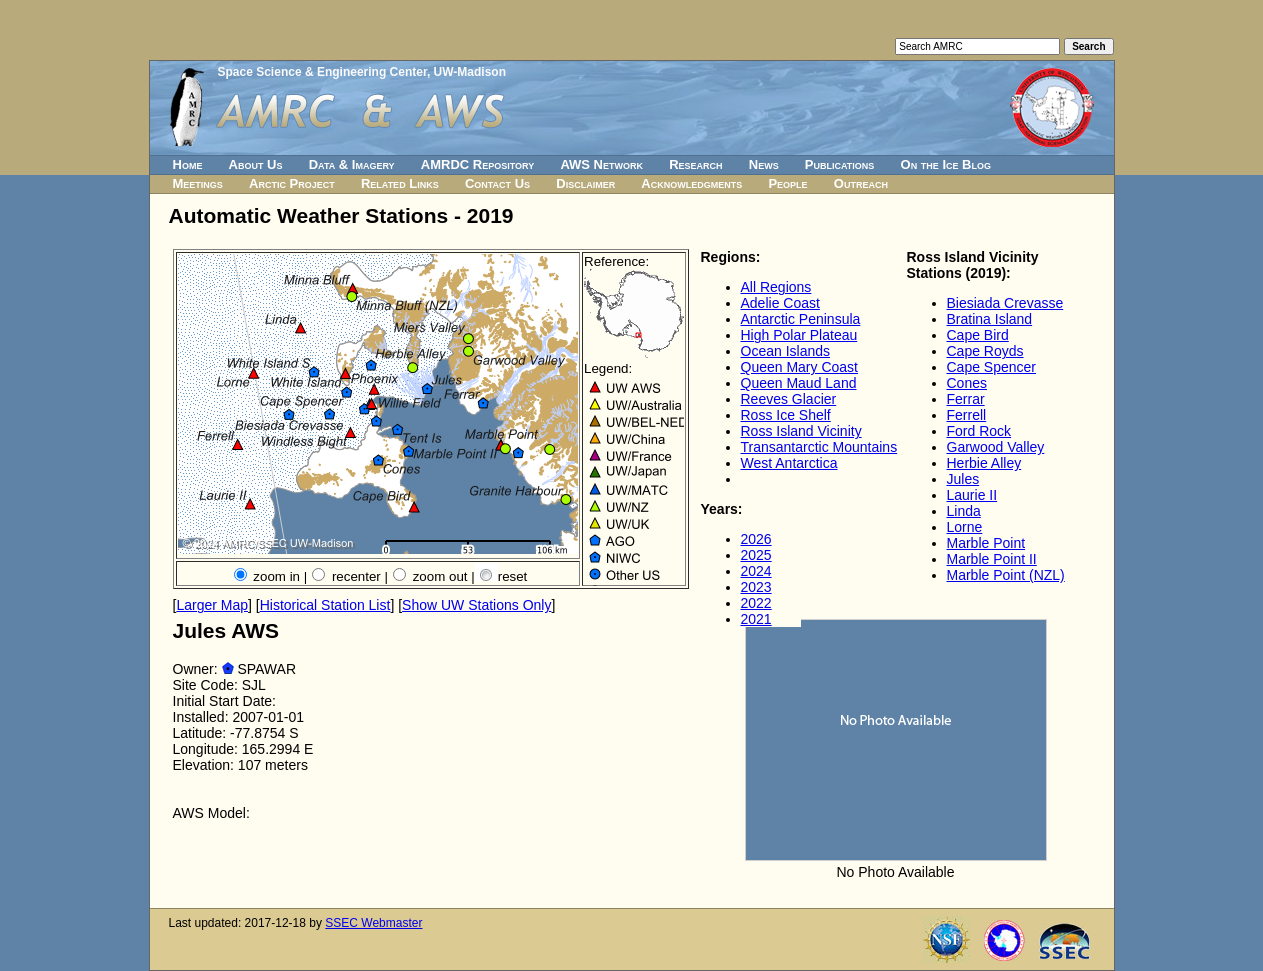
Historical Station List (325, 605)
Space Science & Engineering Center (322, 72)
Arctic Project (292, 183)
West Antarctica (789, 463)
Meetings (198, 183)
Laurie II (972, 495)
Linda (964, 511)
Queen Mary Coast (800, 367)
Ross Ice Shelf (786, 415)
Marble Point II (992, 559)
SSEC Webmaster (373, 923)
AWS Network (601, 164)
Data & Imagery (352, 164)
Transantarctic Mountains (819, 447)
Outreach (861, 183)
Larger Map (212, 605)
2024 (756, 571)
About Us (256, 164)
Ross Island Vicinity (801, 431)
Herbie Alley (984, 463)
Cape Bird (978, 335)
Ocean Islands (786, 351)
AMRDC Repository (477, 164)
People (787, 183)
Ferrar (966, 399)
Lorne (965, 527)
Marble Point (986, 543)
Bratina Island (990, 319)
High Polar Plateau (799, 335)
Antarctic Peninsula (801, 319)
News (764, 164)
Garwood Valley (996, 447)
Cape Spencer (992, 367)
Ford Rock (979, 431)
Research (695, 164)
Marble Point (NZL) (1006, 575)
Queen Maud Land (799, 383)
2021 (756, 619)
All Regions (776, 287)
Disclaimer (585, 183)
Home (188, 164)
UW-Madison (470, 72)
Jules (963, 479)
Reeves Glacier (789, 399)
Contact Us (497, 183)
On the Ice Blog (946, 164)
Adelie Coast (780, 303)
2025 (756, 555)
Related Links (400, 183)
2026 (756, 539)
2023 (756, 587)
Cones (967, 383)
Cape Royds (985, 351)
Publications (840, 164)
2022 (756, 603)
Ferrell (967, 415)
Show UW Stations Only (476, 605)
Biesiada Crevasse (1005, 303)
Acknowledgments (691, 183)
